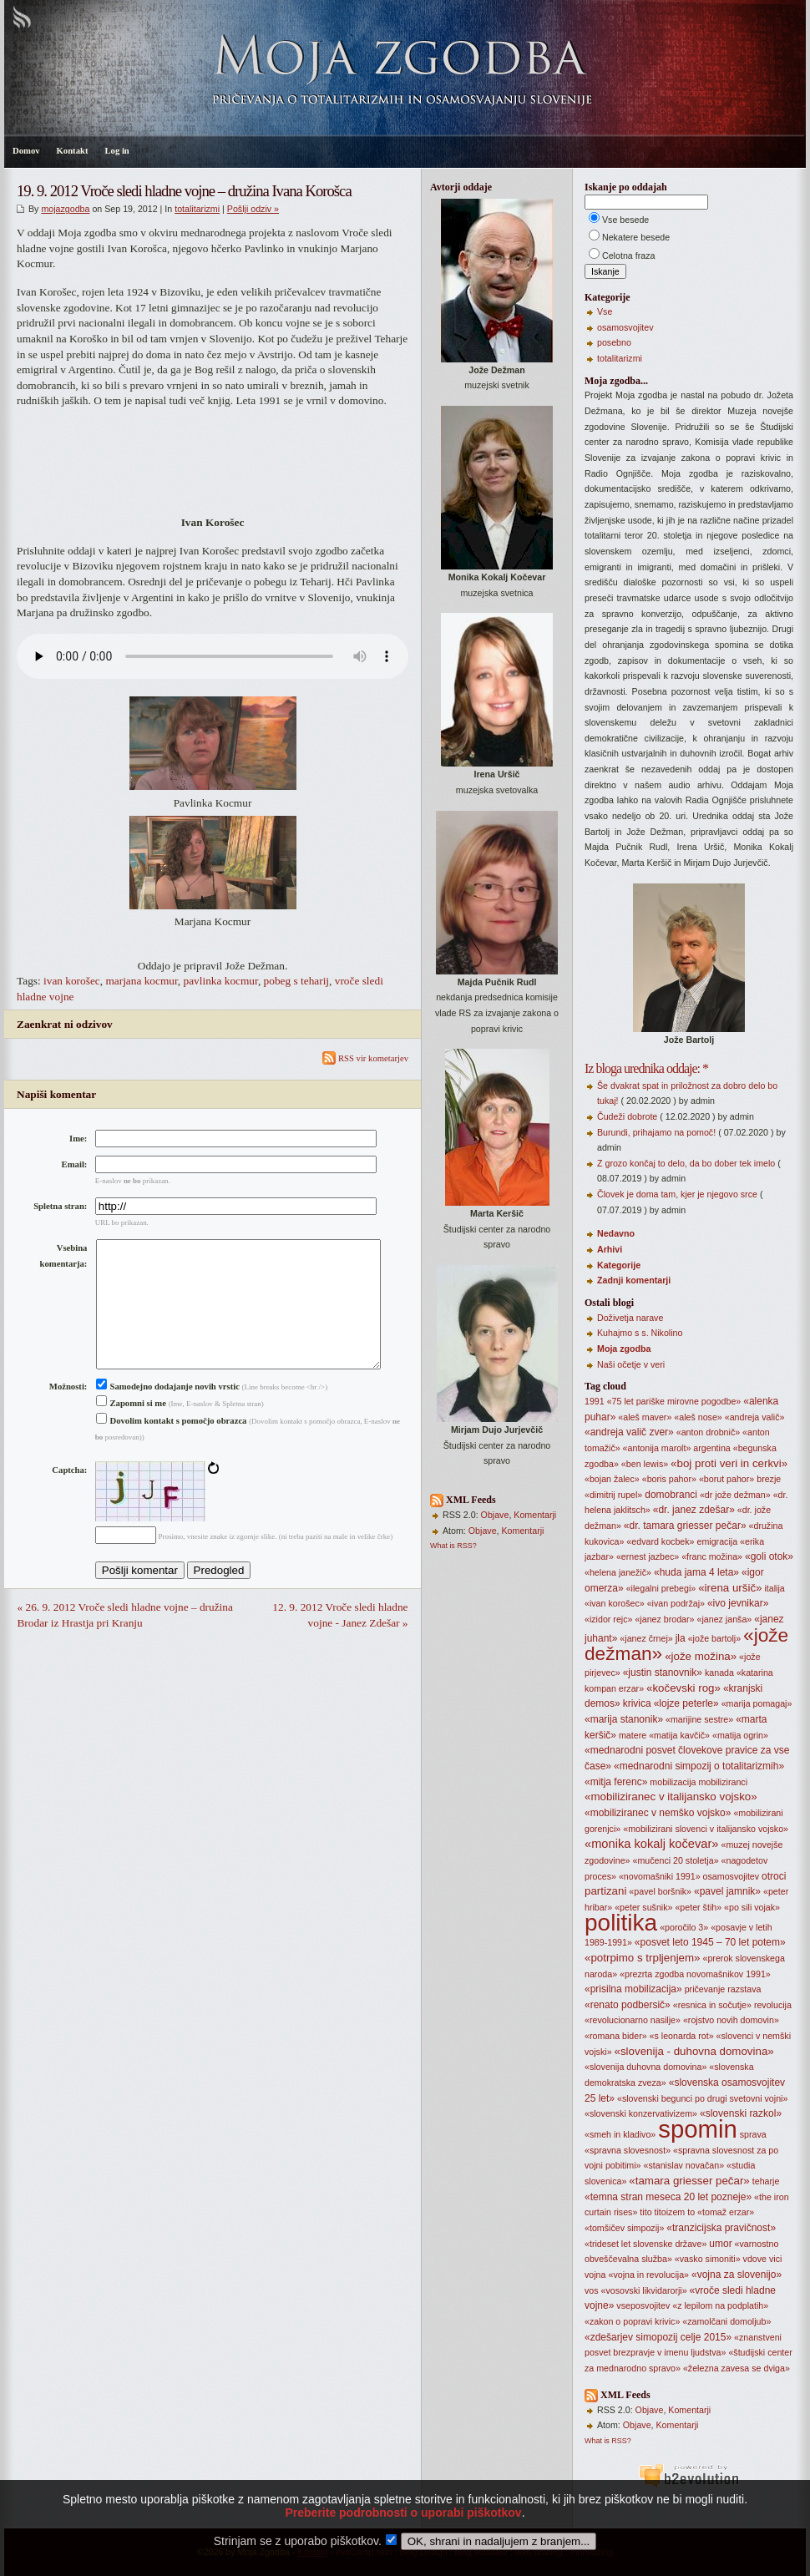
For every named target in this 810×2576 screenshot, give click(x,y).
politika (621, 1923)
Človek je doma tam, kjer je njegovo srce (677, 1194)
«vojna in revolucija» (648, 2275)
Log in (116, 150)
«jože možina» (701, 1656)
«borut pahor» (726, 1479)
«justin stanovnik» (662, 1672)
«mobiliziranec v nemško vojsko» (658, 1813)
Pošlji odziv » (253, 209)
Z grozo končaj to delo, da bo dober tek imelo (686, 1163)
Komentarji (535, 1515)
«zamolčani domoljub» (726, 2321)
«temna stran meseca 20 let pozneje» (668, 2197)
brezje (769, 1479)
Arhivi (609, 1249)
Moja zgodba (624, 1349)
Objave (495, 1515)
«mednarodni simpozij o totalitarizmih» (699, 1766)
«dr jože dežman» (735, 1495)
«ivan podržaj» (676, 1603)
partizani (605, 1891)
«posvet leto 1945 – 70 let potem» (710, 1942)
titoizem (670, 2212)
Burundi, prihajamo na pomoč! (656, 1132)
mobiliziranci (722, 1782)
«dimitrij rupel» (613, 1495)
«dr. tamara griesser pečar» (685, 1525)
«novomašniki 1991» (660, 1876)
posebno (614, 342)
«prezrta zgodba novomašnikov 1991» (695, 1974)
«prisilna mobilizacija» (633, 1989)
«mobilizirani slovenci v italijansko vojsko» (705, 1829)
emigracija (717, 1541)
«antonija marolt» (657, 1448)
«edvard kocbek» (660, 1541)
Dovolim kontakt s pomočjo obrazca (171, 1447)
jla (681, 1638)
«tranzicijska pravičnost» (721, 2228)
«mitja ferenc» (616, 1782)
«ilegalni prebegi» (661, 1588)
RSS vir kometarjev (365, 1058)
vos (592, 2290)
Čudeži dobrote (627, 1116)
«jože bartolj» (714, 1638)
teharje (766, 2181)
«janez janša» (724, 1619)
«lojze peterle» (686, 1703)
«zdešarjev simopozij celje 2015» (658, 2337)
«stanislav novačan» (684, 2165)
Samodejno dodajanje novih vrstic (168, 1413)
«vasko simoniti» (708, 2259)
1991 (595, 1401)
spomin (697, 2129)
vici (775, 2259)
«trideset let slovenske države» (645, 2244)
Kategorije (618, 1265)
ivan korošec (71, 980)
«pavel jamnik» (727, 1891)
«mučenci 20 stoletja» (675, 1860)
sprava (753, 2134)
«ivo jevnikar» (737, 1603)
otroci (774, 1876)
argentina (711, 1448)
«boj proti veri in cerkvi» (729, 1463)
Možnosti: (68, 1413)
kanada (719, 1673)
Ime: (78, 1138)
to (691, 2212)
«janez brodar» (664, 1619)
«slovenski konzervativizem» (641, 2113)
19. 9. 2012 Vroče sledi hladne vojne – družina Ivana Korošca (184, 191)
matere (632, 1735)
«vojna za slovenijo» (736, 2274)
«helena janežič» (618, 1572)
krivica (637, 1703)
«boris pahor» (669, 1479)
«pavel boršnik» (660, 1891)
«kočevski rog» (683, 1688)
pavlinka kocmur (221, 980)
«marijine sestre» (699, 1719)
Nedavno (616, 1233)
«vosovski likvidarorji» (644, 2290)
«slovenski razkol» (741, 2113)
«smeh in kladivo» (620, 2134)
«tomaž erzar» (725, 2212)
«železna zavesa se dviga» (736, 2368)
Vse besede (625, 220)
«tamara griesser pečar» (689, 2180)
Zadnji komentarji (634, 1280)
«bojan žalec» (612, 1479)
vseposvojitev (643, 2305)
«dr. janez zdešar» (694, 1510)
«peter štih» (698, 1907)
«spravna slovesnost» (628, 2150)
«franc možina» (711, 1556)
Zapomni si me (131, 1430)
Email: (75, 1164)
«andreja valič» (755, 1417)
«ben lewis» (644, 1464)
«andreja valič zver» (629, 1432)
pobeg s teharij (296, 980)
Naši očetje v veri (631, 1364)
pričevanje (705, 1989)
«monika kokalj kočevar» (651, 1843)
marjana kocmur (141, 980)
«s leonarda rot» (682, 2036)
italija (774, 1588)
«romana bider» (616, 2036)
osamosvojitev (625, 327)
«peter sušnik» (643, 1907)
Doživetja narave (630, 1318)
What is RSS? (453, 1545)
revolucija (773, 2005)
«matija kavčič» (679, 1735)
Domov (26, 150)
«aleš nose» (697, 1417)
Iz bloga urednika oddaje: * (646, 1068)
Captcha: (69, 1496)
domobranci (671, 1495)
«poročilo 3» (684, 1927)
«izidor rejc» (608, 1619)
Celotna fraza (628, 256)
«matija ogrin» (740, 1735)
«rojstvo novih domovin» (731, 2020)
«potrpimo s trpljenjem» (643, 1957)
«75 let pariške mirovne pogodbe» (674, 1401)
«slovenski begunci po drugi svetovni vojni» (702, 2098)
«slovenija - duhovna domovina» (694, 2051)
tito (645, 2212)
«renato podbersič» (628, 2005)
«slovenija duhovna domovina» (645, 2067)
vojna (595, 2275)
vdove (755, 2259)
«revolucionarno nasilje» (633, 2020)
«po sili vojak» (752, 1907)
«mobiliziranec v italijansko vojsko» (671, 1796)
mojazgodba (65, 209)
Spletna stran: (60, 1206)
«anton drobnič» (708, 1432)
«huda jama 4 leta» (696, 1572)
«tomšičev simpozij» (624, 2228)
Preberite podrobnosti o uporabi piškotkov (403, 2541)
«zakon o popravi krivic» (632, 2321)
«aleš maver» (644, 1417)
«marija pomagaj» (756, 1703)
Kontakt (73, 150)
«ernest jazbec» (647, 1556)
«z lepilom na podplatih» (720, 2305)
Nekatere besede (636, 237)
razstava (744, 1989)
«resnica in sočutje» (712, 2005)
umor (720, 2244)
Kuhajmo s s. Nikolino (639, 1333)
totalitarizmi (197, 209)
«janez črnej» (646, 1638)
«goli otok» (769, 1556)
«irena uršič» (730, 1588)
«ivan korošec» (615, 1603)
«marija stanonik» (624, 1719)
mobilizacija (673, 1782)
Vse (604, 311)
